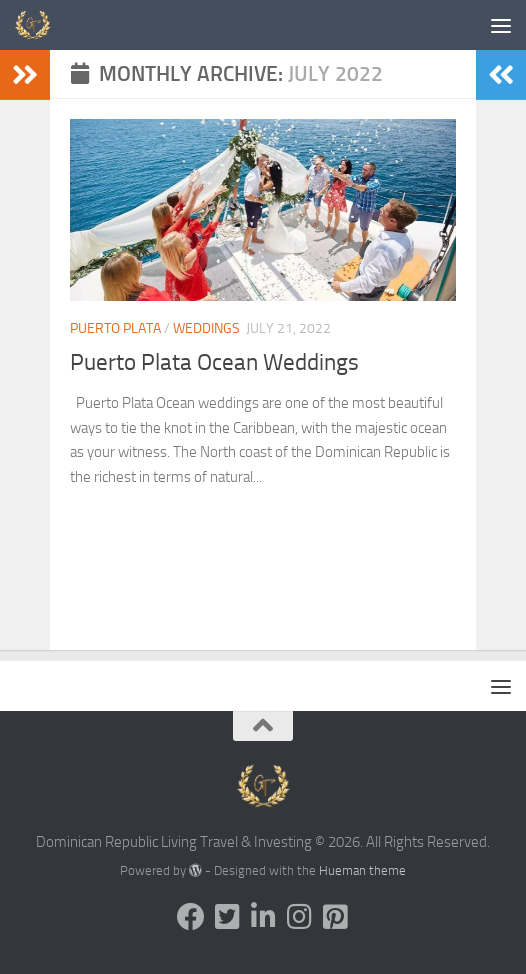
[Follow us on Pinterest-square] (335, 917)
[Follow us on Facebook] (191, 917)
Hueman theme (362, 870)
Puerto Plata (115, 328)
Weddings (206, 328)
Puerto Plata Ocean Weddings (219, 362)
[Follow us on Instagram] (299, 917)
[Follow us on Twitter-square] (227, 917)
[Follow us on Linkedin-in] (263, 917)
